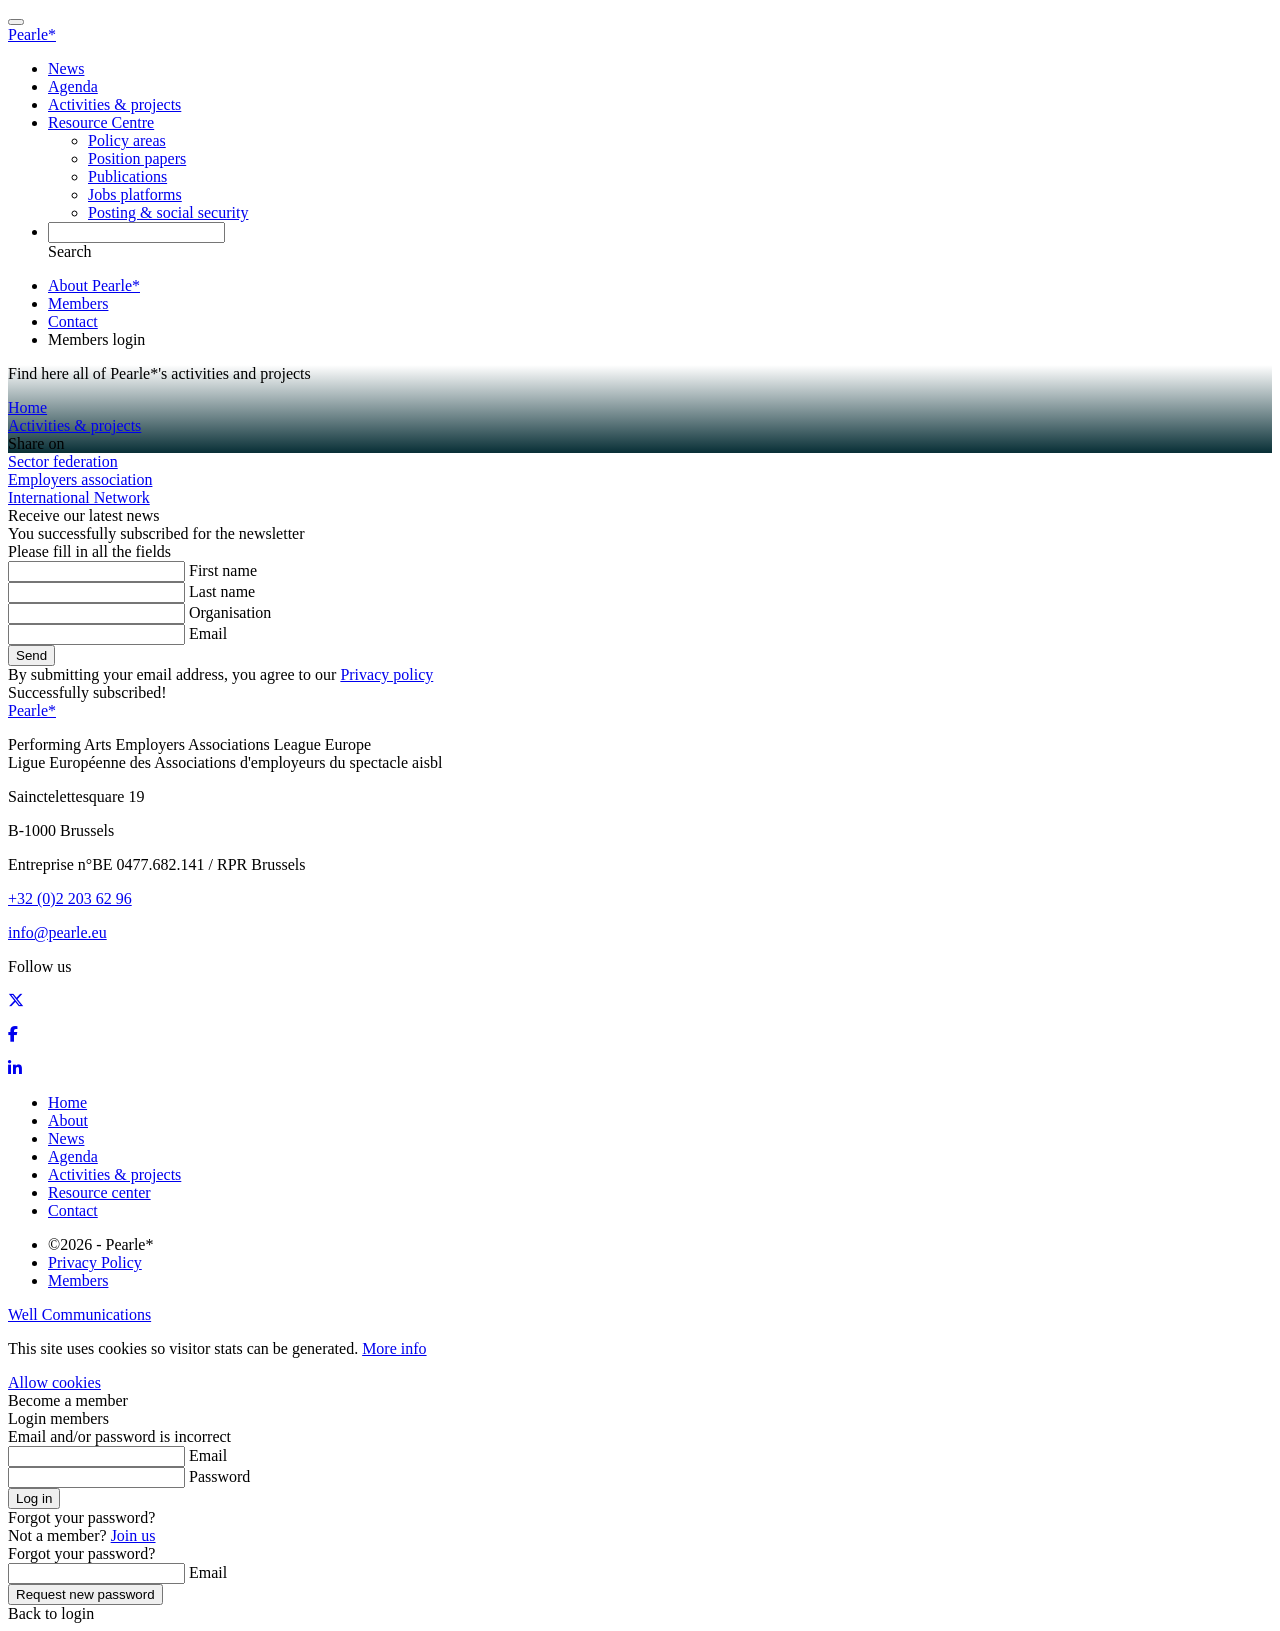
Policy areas (127, 140)
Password (219, 1476)
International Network (79, 497)
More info (394, 1348)
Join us (133, 1535)
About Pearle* (94, 285)
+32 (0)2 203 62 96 (70, 898)
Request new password (85, 1594)
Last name (222, 591)
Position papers (137, 158)
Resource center (99, 1192)
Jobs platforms (135, 194)
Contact (73, 321)
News (66, 68)
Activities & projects (114, 104)
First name (223, 570)
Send (31, 655)
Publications (127, 176)
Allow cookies (54, 1382)
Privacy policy (386, 674)
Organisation (230, 612)
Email (208, 633)
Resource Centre (101, 122)
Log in (34, 1498)
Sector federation (63, 461)
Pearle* (32, 34)
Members (78, 303)
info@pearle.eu (57, 932)
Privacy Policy (95, 1262)
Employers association (80, 479)
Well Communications (79, 1314)
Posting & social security (168, 212)
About (68, 1120)
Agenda (73, 86)
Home (67, 1102)
